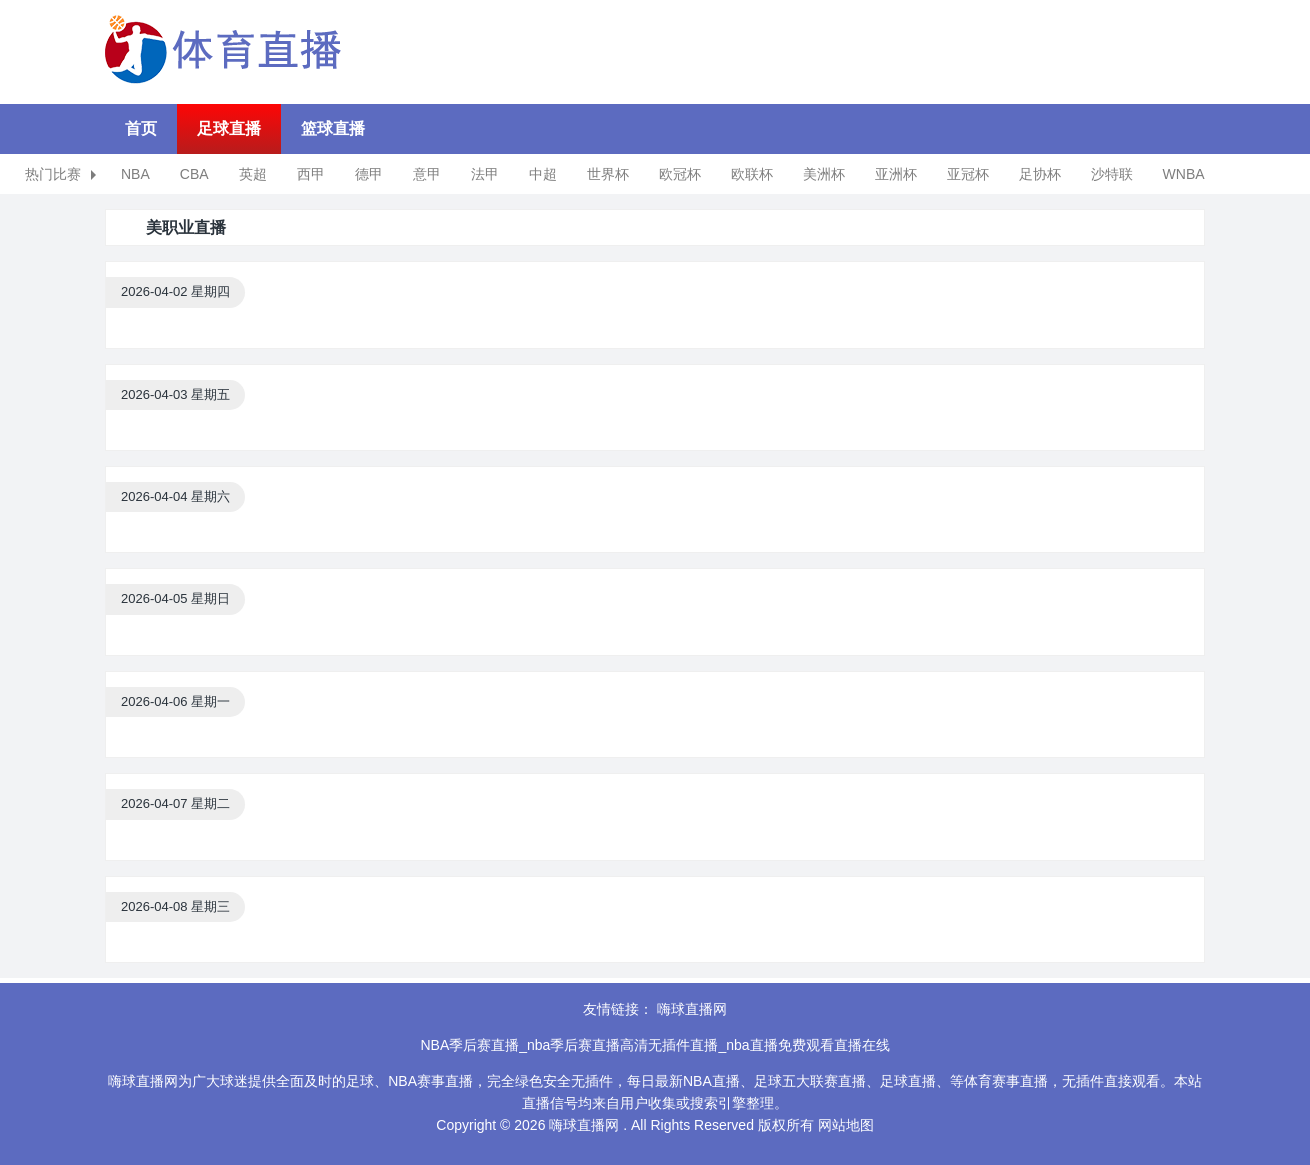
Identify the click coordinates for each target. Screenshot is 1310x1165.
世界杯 (608, 174)
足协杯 (1040, 174)
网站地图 (846, 1125)
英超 (253, 174)
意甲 (427, 174)
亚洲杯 (896, 174)
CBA (194, 174)
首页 (141, 128)
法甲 (485, 174)
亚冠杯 (968, 174)
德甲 (369, 174)
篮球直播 (333, 128)
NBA (135, 174)
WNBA (1184, 174)
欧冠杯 (680, 174)
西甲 (311, 174)
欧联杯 (752, 174)
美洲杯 (824, 174)
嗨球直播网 (692, 1009)
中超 (543, 174)
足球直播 (229, 128)
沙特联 (1112, 174)
